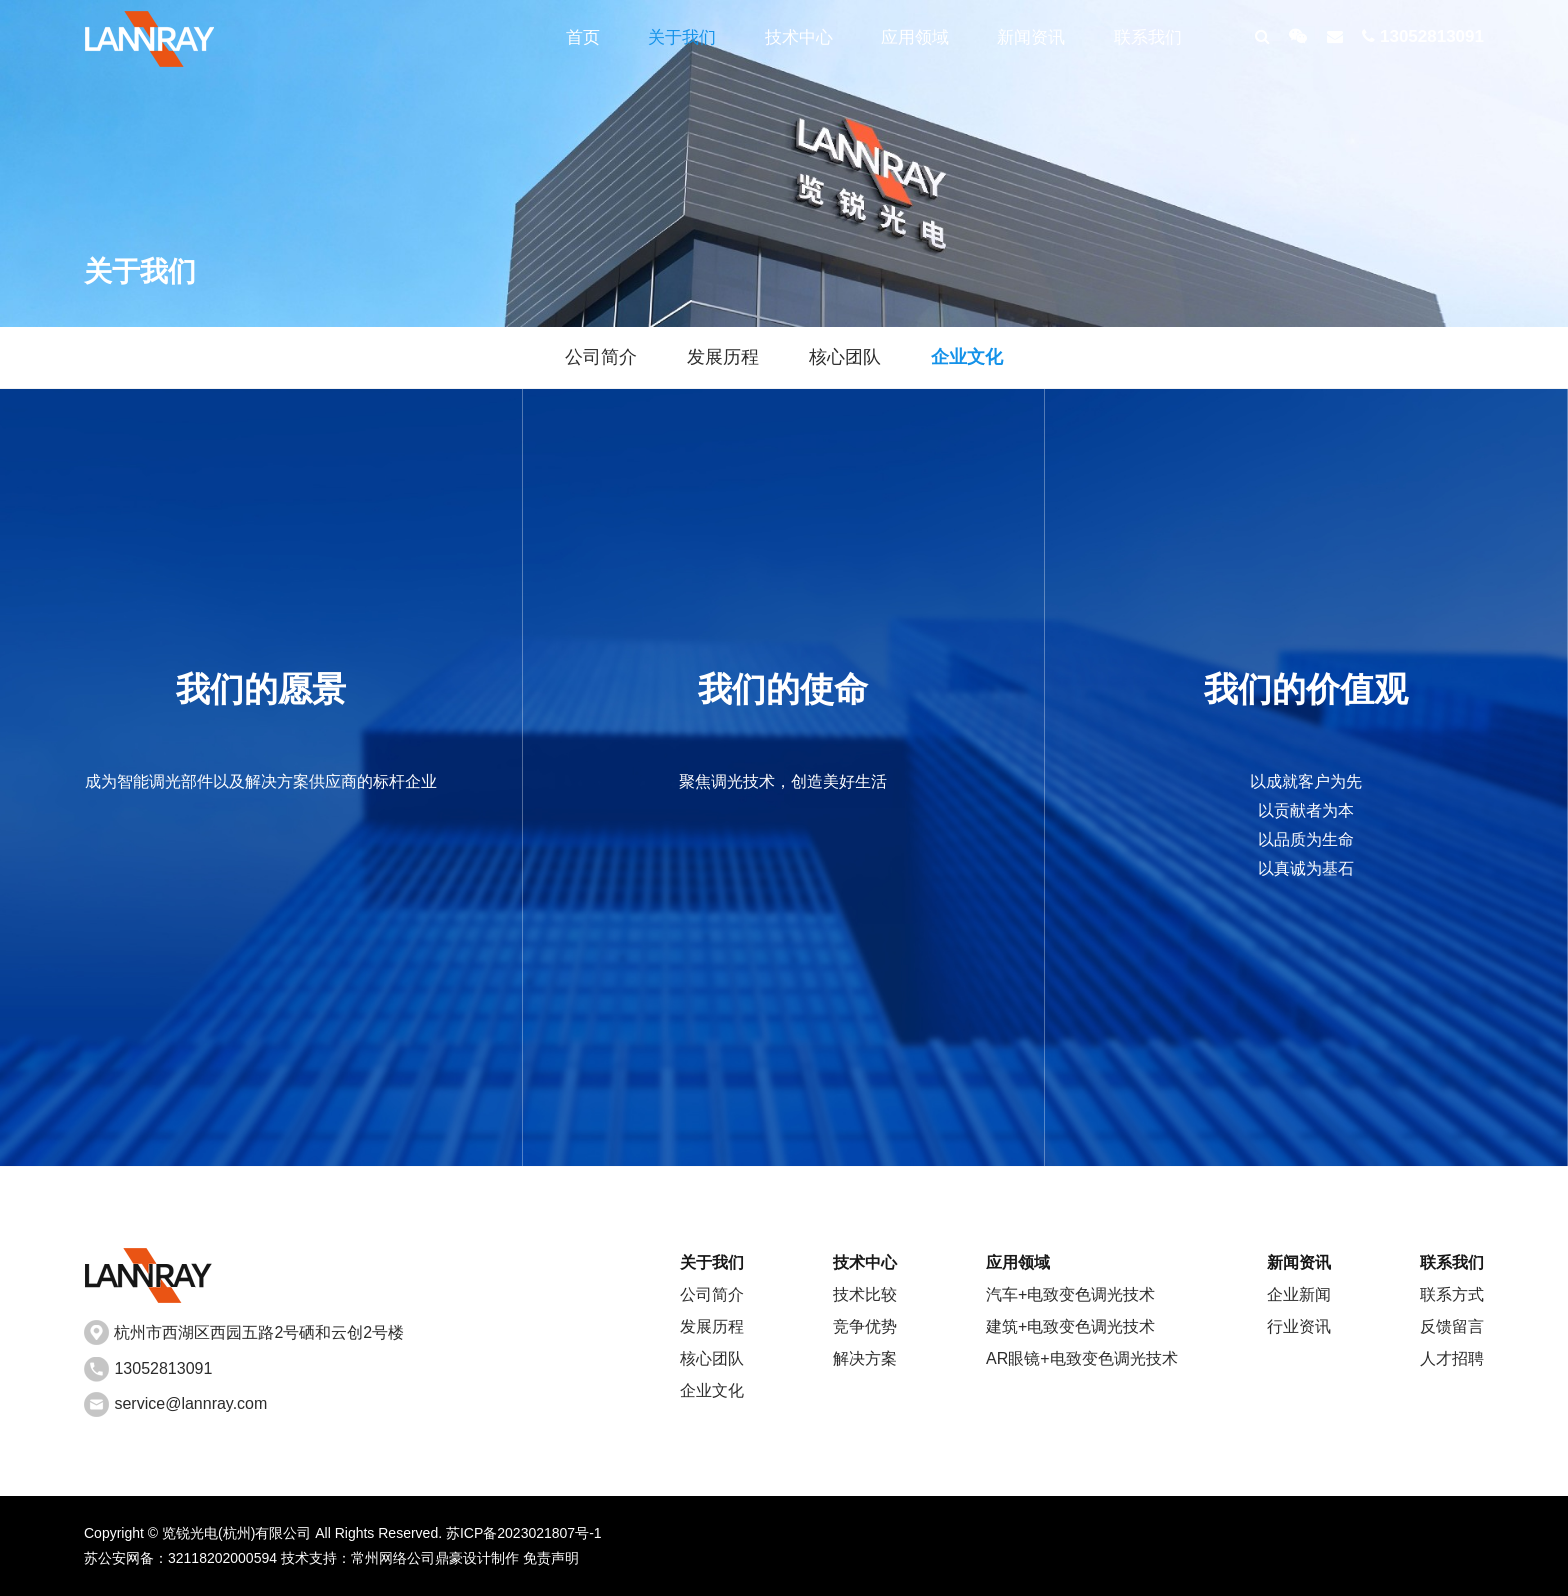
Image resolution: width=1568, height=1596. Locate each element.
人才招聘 (1452, 1358)
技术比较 (865, 1294)
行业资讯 (1299, 1326)
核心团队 (845, 357)
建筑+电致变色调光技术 (1070, 1326)
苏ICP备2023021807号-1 (524, 1533)
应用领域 (915, 37)
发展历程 (723, 357)
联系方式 (1452, 1294)
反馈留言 (1452, 1326)
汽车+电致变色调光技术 (1070, 1294)
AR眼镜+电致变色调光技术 (1082, 1358)
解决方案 (865, 1358)
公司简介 (601, 357)
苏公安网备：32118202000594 (180, 1558)
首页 (583, 37)
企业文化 (967, 357)
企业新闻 (1299, 1294)
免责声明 (551, 1558)
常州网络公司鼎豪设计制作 (435, 1558)
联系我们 (1148, 37)
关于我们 (682, 37)
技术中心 (799, 37)
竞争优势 (865, 1326)
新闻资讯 (1031, 37)
